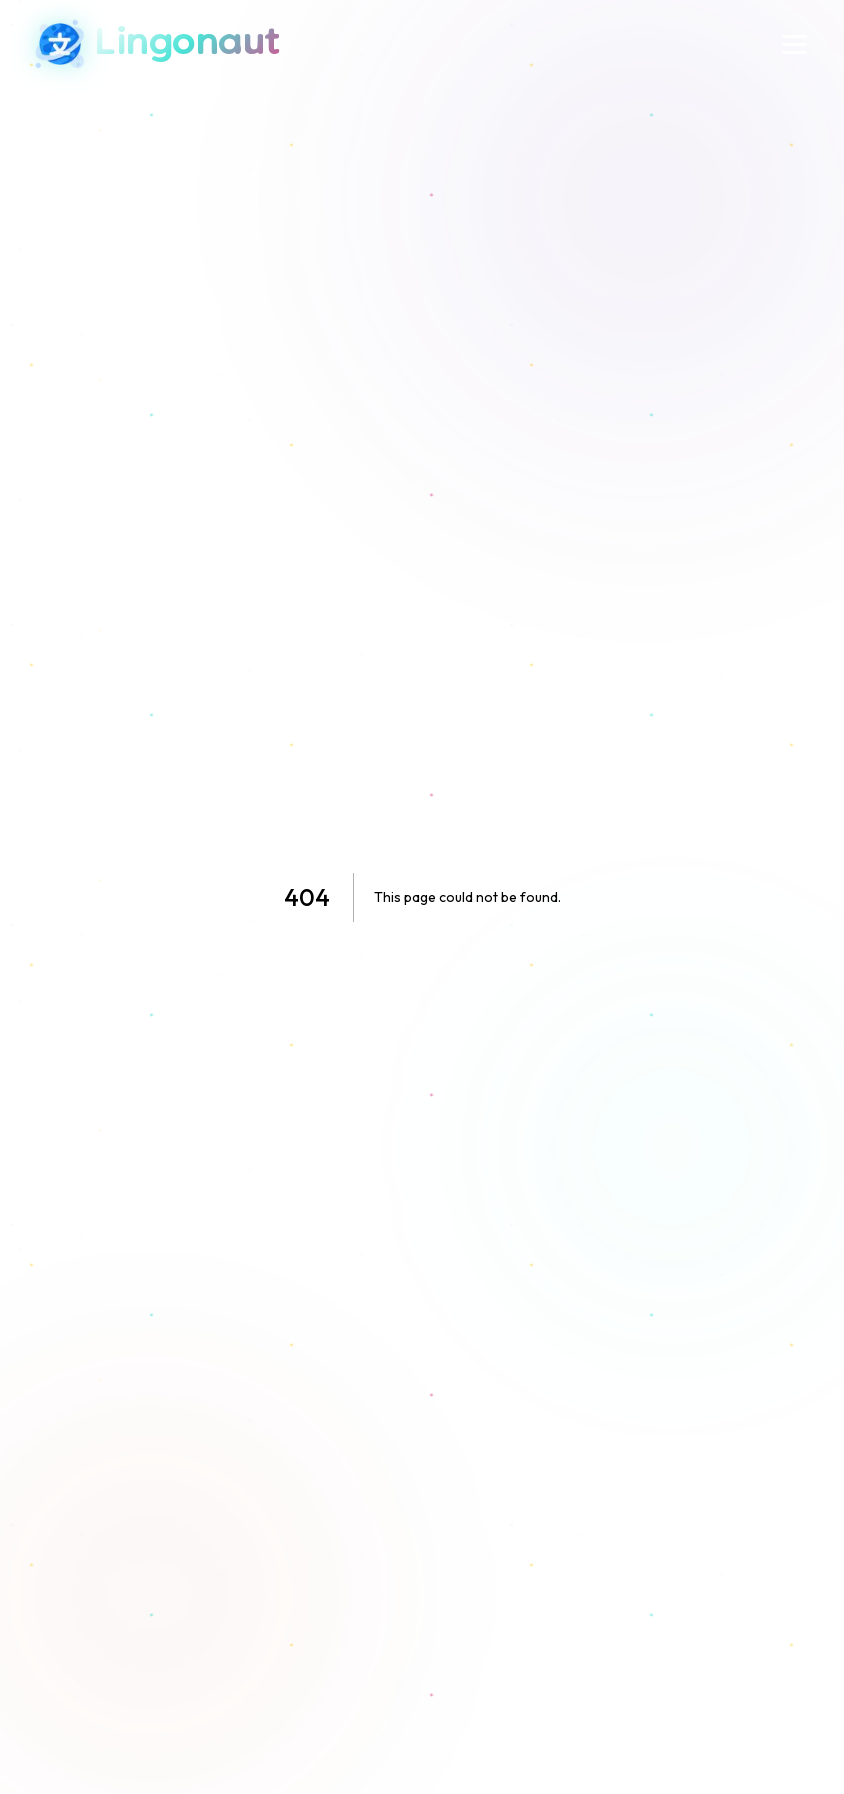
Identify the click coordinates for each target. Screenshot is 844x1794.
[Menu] (794, 44)
